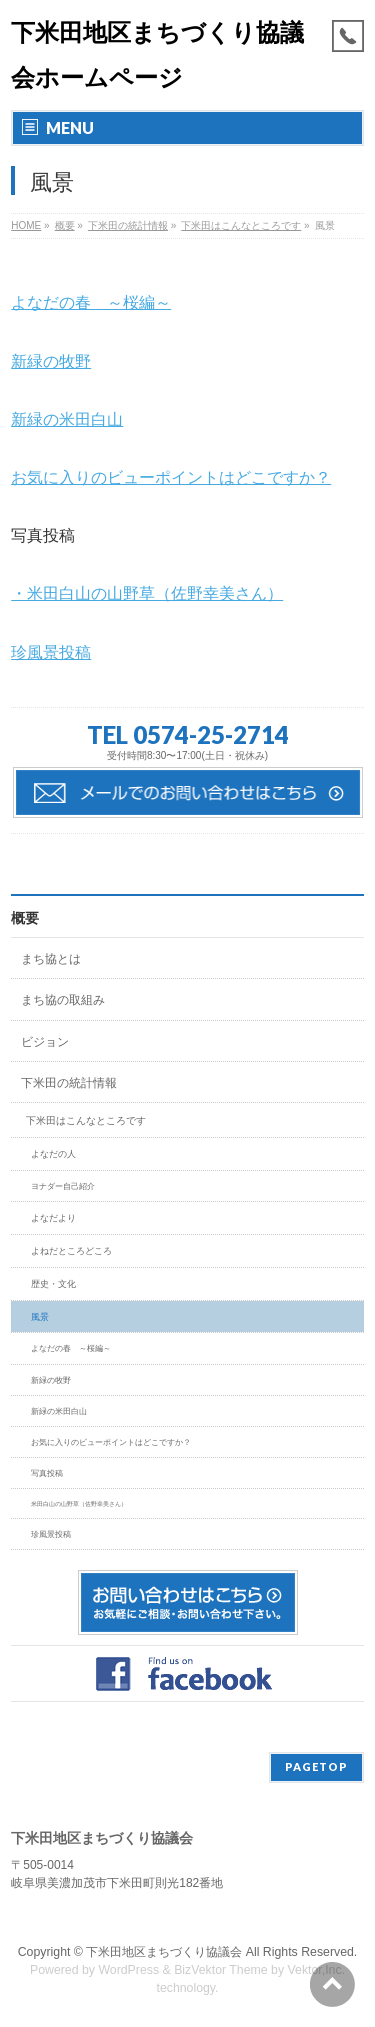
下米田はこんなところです (86, 1120)
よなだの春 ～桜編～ (91, 302)
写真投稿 (47, 1473)
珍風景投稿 (51, 652)
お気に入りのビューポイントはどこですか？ (171, 477)
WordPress (128, 1970)
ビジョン (45, 1042)
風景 (40, 1317)
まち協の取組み (63, 1000)
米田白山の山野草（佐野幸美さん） (79, 1503)
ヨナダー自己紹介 (63, 1186)
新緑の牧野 (51, 361)
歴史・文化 (53, 1284)
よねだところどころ (71, 1251)
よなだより (53, 1218)
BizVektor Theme (221, 1970)
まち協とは (51, 959)
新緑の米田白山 (67, 419)
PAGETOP (316, 1766)
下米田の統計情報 (69, 1083)
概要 (25, 918)
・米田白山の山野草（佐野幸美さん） (147, 593)
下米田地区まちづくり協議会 (164, 1952)
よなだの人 (53, 1154)
